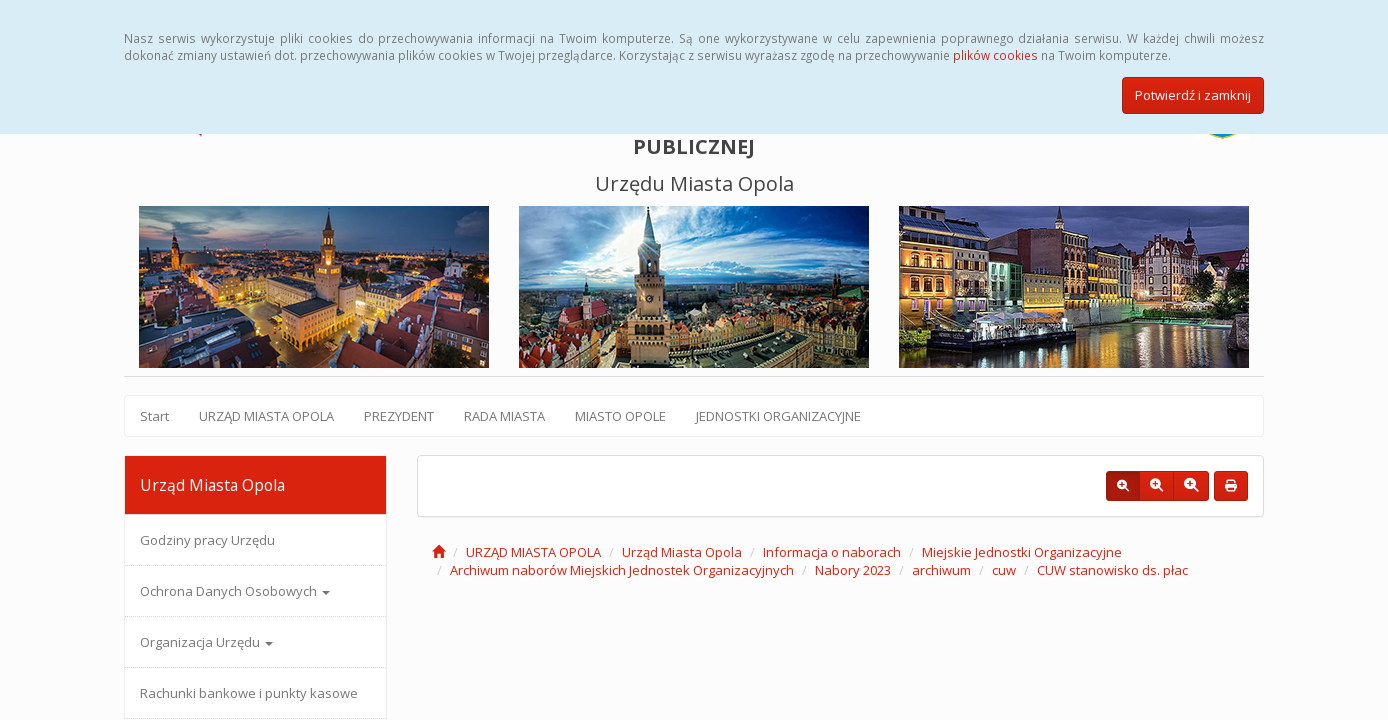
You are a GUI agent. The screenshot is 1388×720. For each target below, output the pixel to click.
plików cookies (995, 55)
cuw (1004, 570)
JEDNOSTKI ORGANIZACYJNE (778, 416)
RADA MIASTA (504, 416)
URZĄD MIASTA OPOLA (266, 416)
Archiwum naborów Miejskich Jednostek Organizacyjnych (622, 570)
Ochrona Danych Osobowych (235, 591)
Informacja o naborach (832, 552)
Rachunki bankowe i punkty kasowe (249, 693)
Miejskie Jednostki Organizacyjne (1022, 552)
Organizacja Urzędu (206, 642)
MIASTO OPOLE (620, 416)
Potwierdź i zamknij (1193, 95)
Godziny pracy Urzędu (207, 540)
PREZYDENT (399, 416)
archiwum (941, 570)
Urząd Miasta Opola (682, 552)
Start (154, 416)
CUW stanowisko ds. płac (1112, 570)
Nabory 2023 (853, 570)
